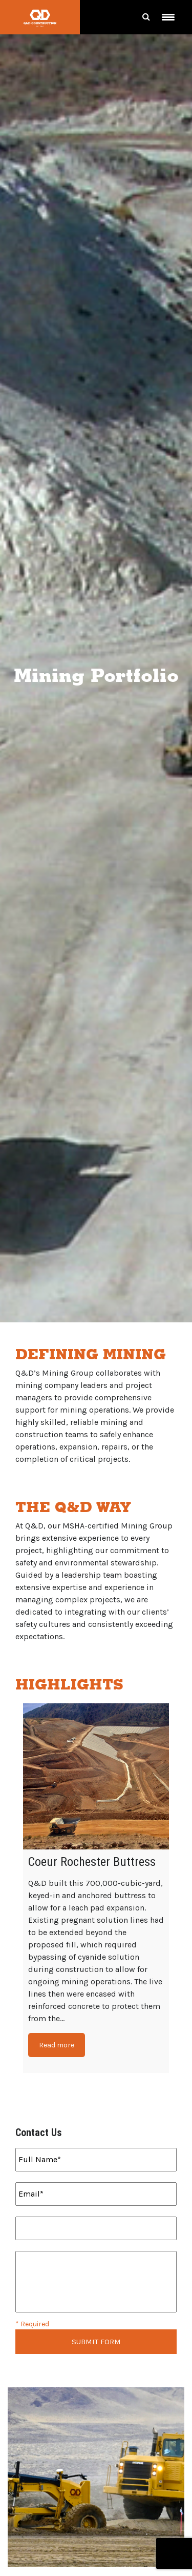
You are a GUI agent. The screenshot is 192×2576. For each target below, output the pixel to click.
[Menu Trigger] (168, 17)
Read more (56, 2045)
